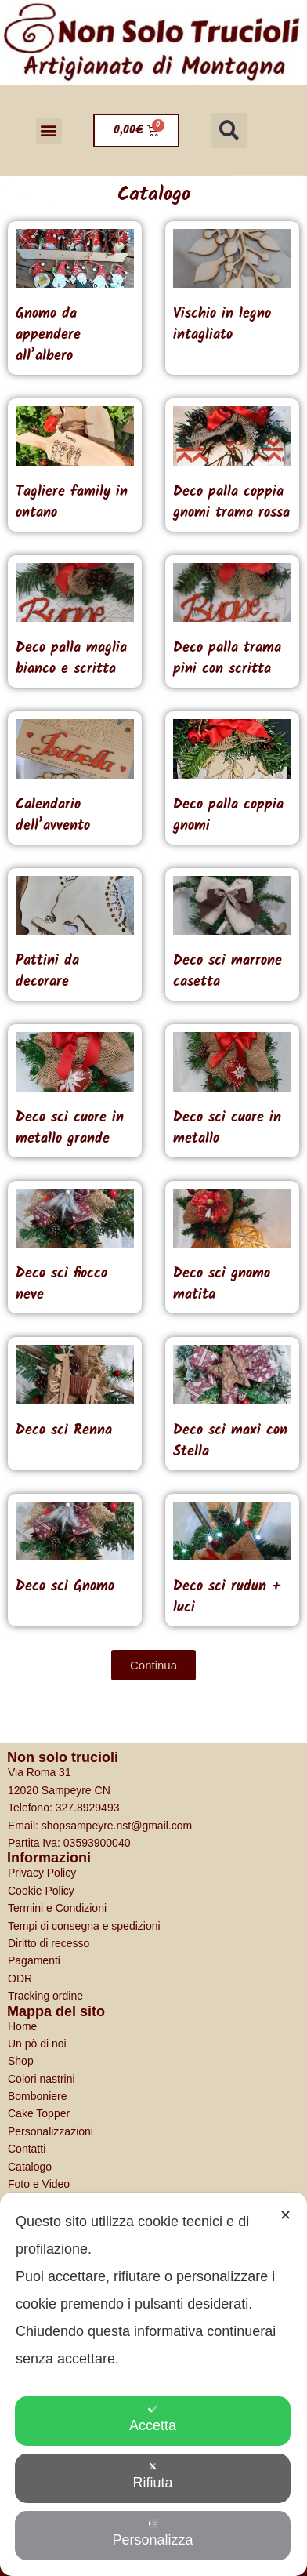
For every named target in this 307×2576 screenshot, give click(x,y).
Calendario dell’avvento (53, 815)
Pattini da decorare (47, 972)
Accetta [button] (152, 2418)
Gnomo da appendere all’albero (48, 335)
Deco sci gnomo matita (221, 1284)
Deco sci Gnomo (65, 1586)
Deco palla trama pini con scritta (227, 659)
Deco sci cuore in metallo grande (70, 1128)
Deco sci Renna (64, 1430)
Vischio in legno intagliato (222, 325)
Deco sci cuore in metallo (227, 1128)
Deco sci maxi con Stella (230, 1441)
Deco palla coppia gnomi (228, 815)
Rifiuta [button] (152, 2476)
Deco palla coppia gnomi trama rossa (231, 503)
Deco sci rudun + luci (226, 1597)
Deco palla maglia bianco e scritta (71, 659)
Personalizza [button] (152, 2533)
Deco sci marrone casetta (227, 972)
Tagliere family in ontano (72, 503)
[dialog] (153, 2384)
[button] (49, 131)
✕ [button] (285, 2215)
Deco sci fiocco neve (61, 1284)
